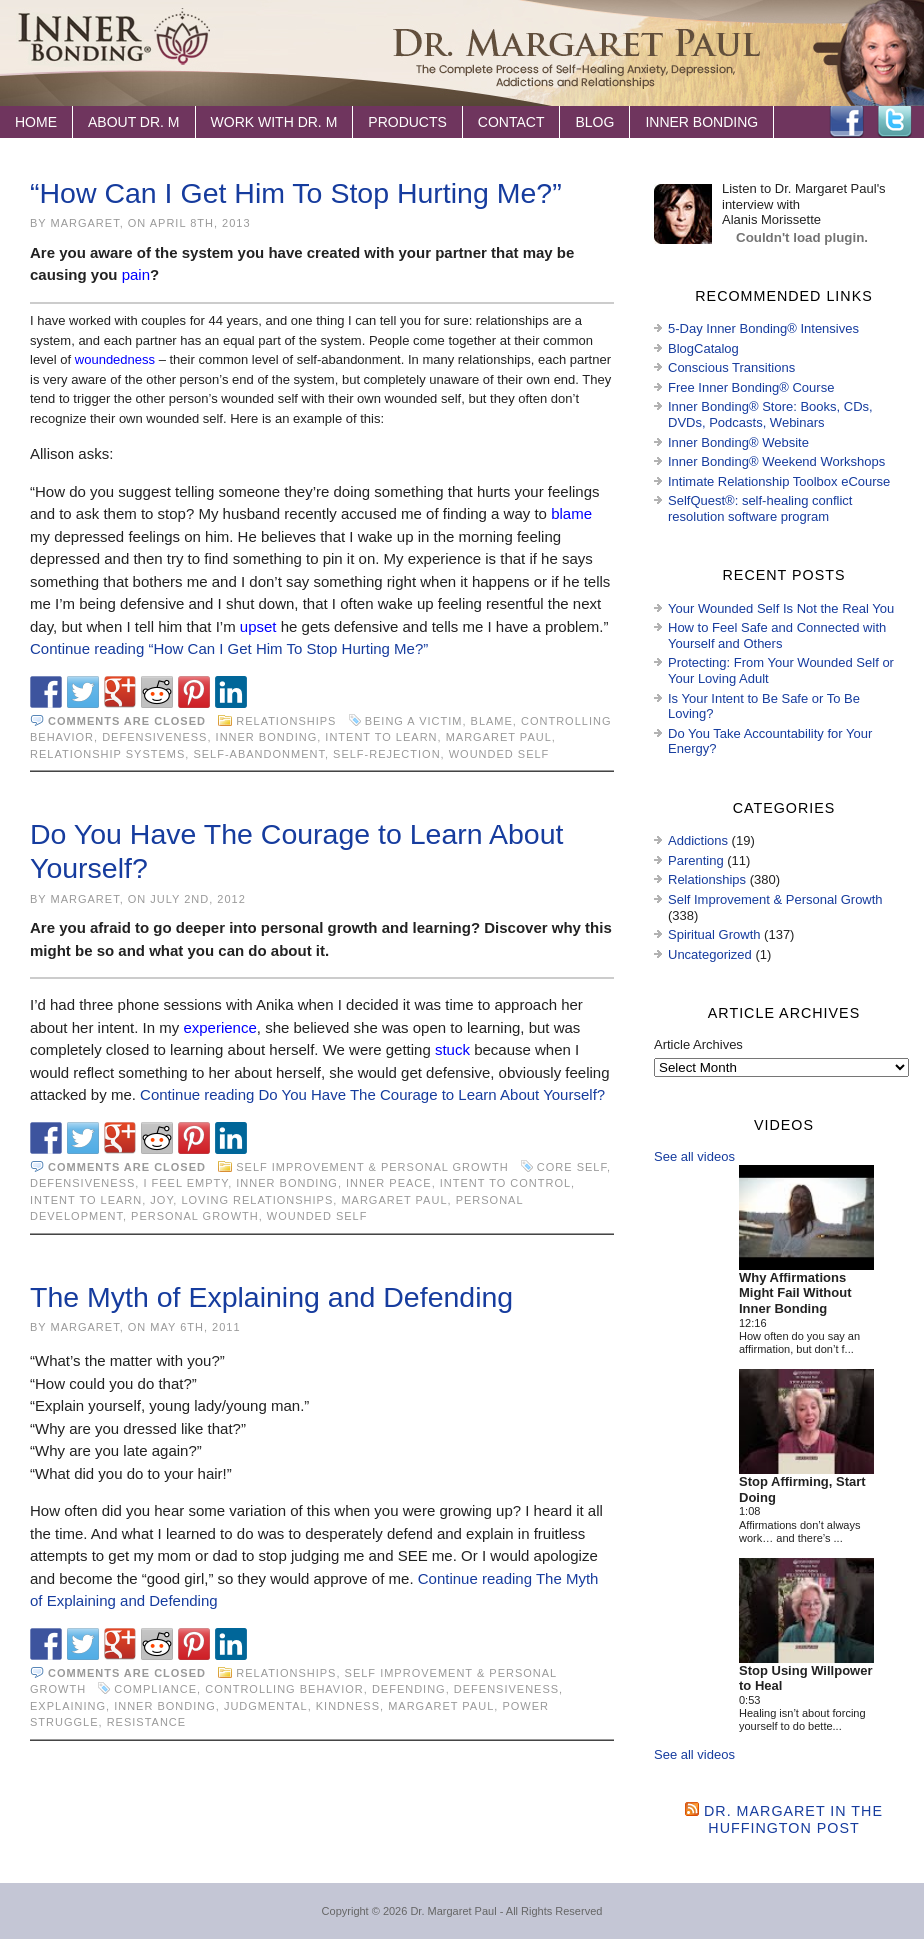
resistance (146, 1722)
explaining (68, 1706)
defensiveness (154, 737)
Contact (511, 122)
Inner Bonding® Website (738, 442)
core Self (572, 1167)
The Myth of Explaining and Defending (271, 1297)
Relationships (286, 721)
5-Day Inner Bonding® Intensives (763, 328)
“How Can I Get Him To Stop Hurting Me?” (296, 193)
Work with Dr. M (274, 122)
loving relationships (257, 1200)
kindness (348, 1706)
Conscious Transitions (731, 367)
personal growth (195, 1216)
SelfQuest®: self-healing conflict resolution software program (760, 508)
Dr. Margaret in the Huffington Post (793, 1819)
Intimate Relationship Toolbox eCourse (779, 481)
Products (407, 122)
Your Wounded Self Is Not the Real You (781, 608)
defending (409, 1689)
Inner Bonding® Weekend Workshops (776, 461)
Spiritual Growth (714, 934)
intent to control (505, 1183)
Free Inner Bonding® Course (751, 387)
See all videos (694, 1156)
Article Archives (698, 1044)
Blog (594, 122)
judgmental (266, 1706)
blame (492, 721)
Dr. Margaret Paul (453, 1911)
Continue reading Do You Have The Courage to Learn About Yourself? (372, 1094)
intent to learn (381, 737)
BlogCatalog (703, 348)
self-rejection (387, 754)
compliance (155, 1689)
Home (36, 122)
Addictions (698, 840)
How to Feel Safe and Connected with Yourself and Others (777, 635)
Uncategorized (710, 954)
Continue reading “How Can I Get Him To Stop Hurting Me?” (229, 648)
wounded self (499, 754)
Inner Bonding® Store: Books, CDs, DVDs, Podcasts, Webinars (770, 414)
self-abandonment (259, 754)
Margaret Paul (499, 737)
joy (161, 1200)
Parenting (696, 860)
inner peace (389, 1183)
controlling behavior (284, 1689)
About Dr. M (134, 122)
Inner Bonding (701, 122)
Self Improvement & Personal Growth (372, 1167)
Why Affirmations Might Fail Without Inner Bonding (795, 1293)
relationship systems (107, 754)
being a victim (414, 721)
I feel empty (185, 1183)
